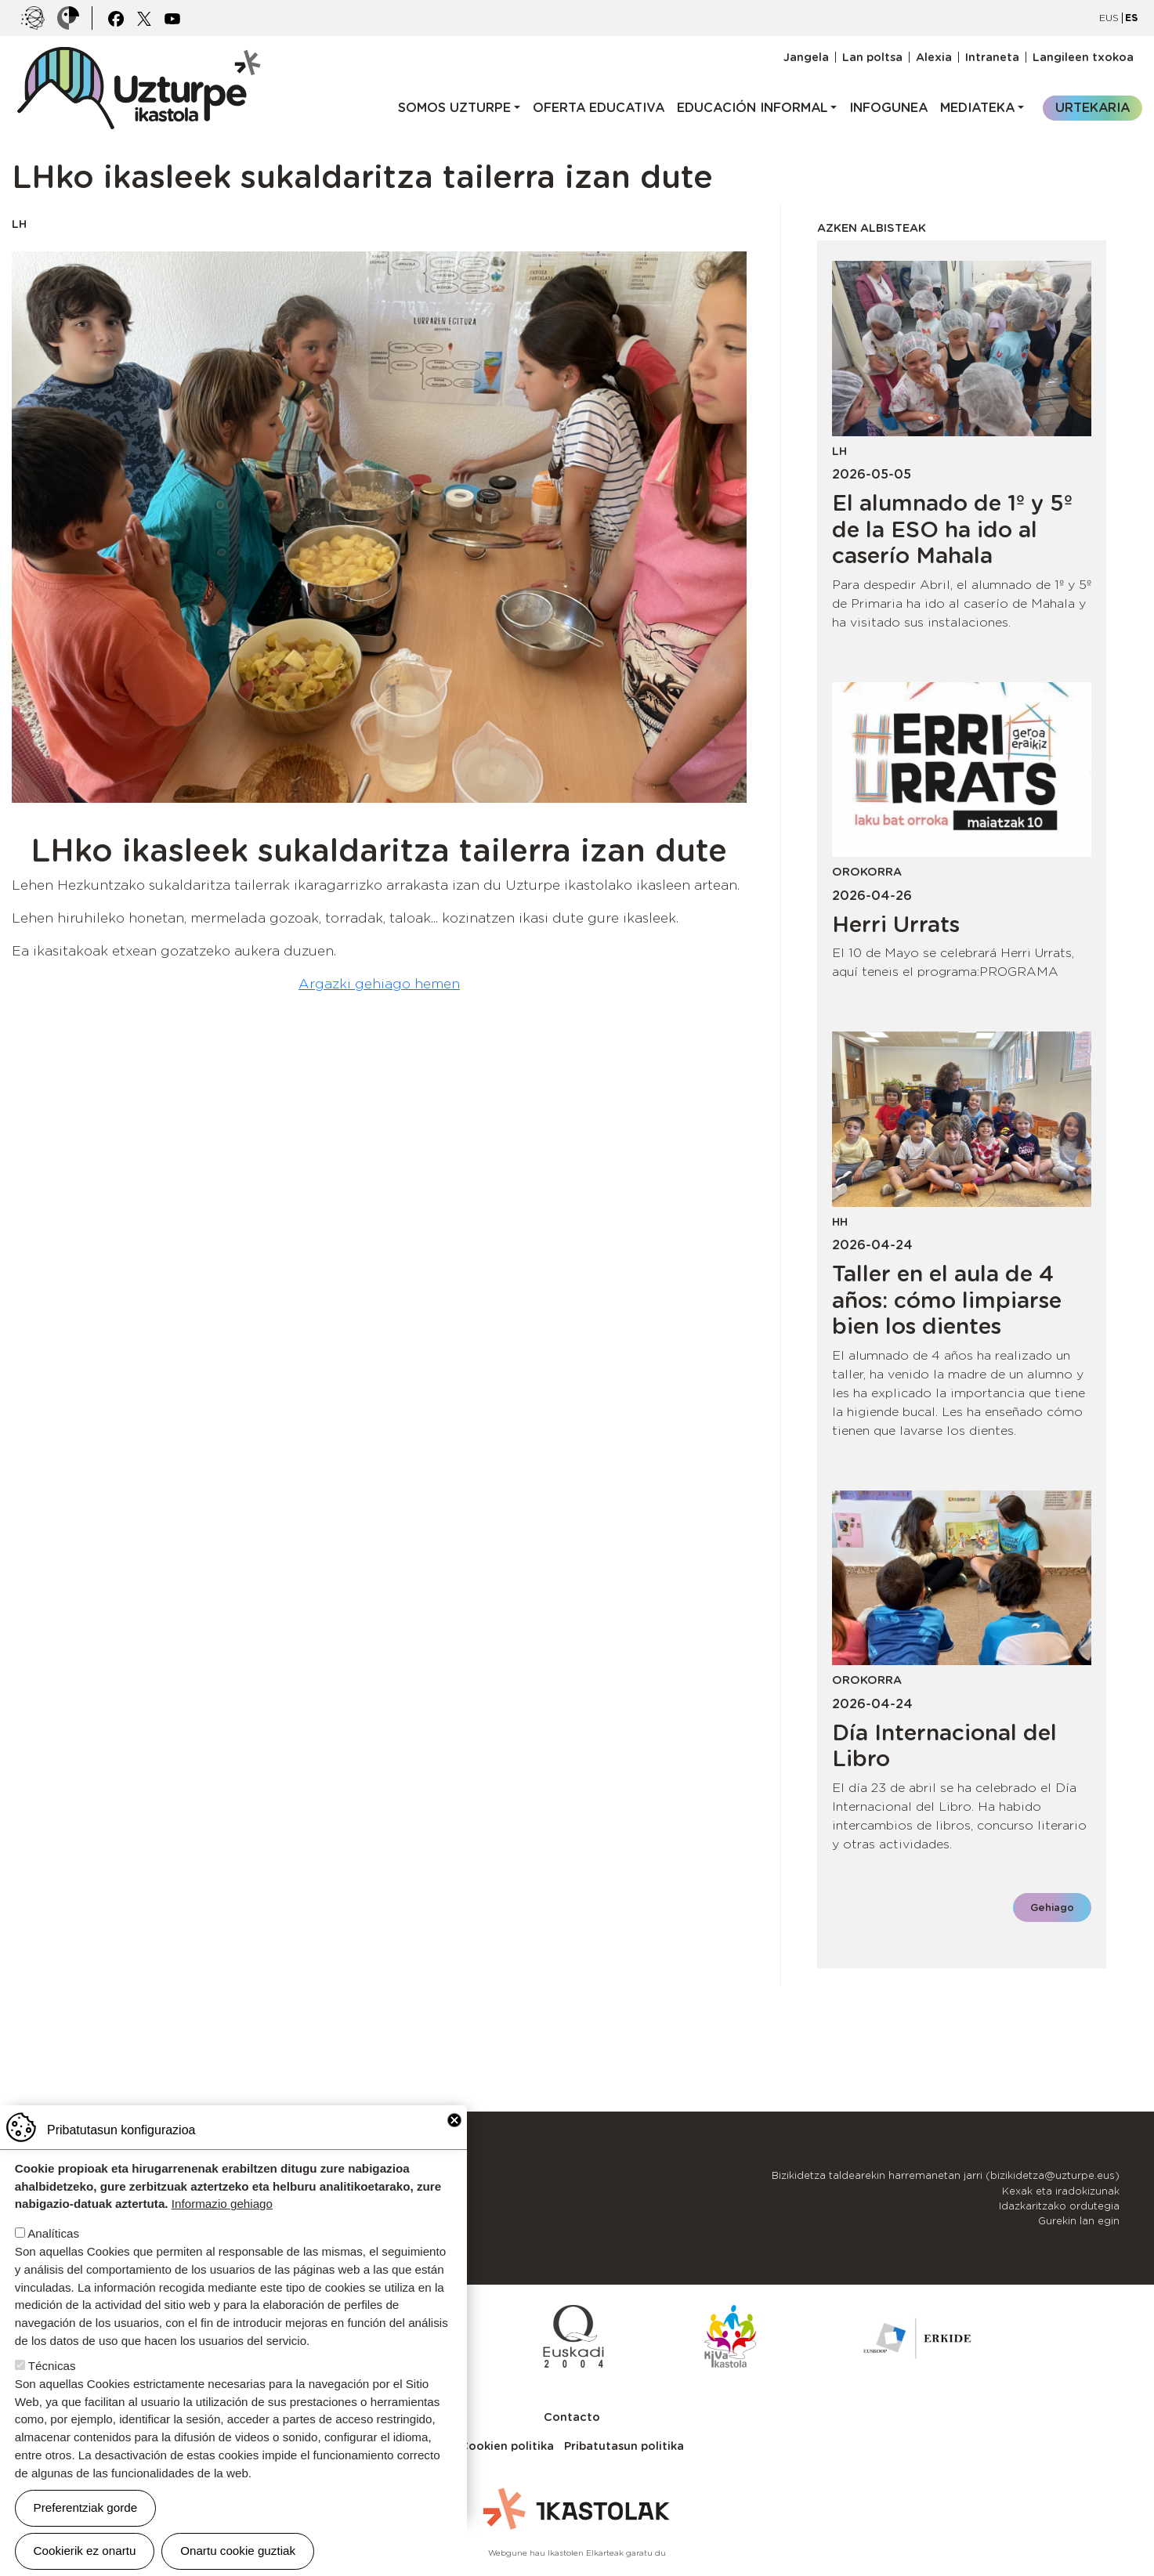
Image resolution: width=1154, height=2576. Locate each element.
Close (454, 2120)
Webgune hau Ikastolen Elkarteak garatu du (577, 2552)
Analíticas (53, 2233)
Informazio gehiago (222, 2203)
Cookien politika (507, 2445)
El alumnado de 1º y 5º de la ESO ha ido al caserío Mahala (952, 529)
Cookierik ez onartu (85, 2550)
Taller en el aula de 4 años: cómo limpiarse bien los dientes (947, 1299)
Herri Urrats (896, 924)
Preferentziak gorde (86, 2507)
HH (840, 1221)
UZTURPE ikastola (138, 54)
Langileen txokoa (1083, 57)
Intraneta (992, 57)
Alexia (934, 57)
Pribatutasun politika (624, 2445)
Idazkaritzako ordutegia (1059, 2206)
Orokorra (867, 871)
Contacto (572, 2416)
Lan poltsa (872, 57)
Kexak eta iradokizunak (1061, 2191)
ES (1131, 17)
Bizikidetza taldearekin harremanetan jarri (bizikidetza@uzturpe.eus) (946, 2175)
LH (19, 223)
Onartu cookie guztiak (237, 2550)
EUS (1109, 17)
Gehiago (1052, 1907)
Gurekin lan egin (1079, 2221)
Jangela (806, 57)
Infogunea (888, 107)
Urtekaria (1092, 107)
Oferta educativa (598, 107)
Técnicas (52, 2365)
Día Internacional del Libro (944, 1745)
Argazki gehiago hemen (379, 984)
